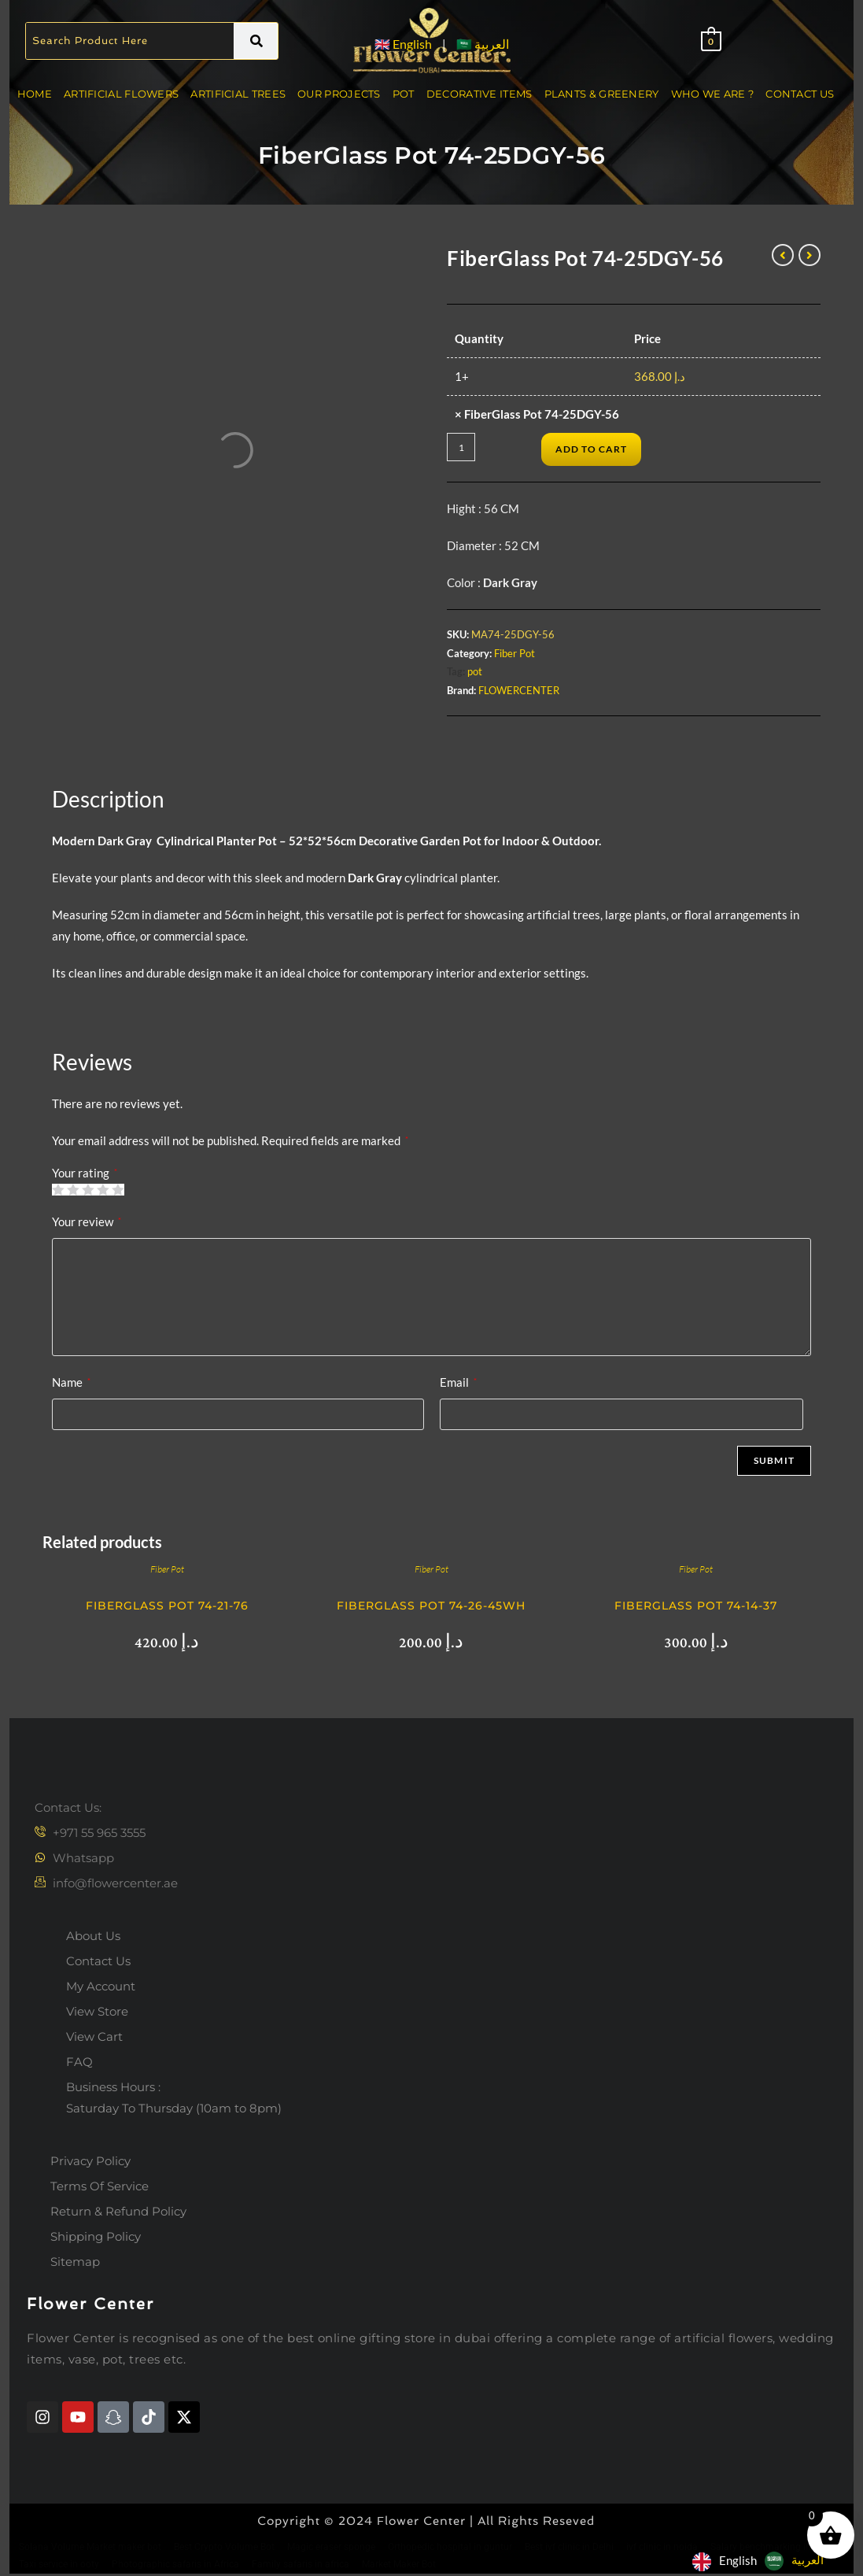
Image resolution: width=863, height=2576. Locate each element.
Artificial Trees (238, 93)
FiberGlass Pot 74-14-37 (695, 1605)
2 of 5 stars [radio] (73, 1190)
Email (458, 1382)
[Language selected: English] (762, 2560)
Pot (404, 93)
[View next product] (809, 255)
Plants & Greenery (601, 93)
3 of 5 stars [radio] (88, 1190)
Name (71, 1382)
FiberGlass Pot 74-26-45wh (431, 1605)
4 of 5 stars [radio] (103, 1190)
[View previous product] (783, 255)
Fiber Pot (514, 653)
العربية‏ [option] (807, 2559)
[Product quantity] (461, 447)
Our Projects (339, 93)
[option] (794, 2561)
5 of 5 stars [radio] (118, 1190)
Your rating (84, 1173)
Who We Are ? (712, 93)
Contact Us (799, 93)
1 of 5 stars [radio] (58, 1190)
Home (34, 93)
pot (474, 671)
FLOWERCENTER (518, 690)
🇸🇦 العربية (482, 43)
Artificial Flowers (121, 93)
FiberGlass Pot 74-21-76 (167, 1605)
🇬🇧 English (403, 43)
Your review (86, 1221)
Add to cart (591, 449)
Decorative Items (479, 93)
